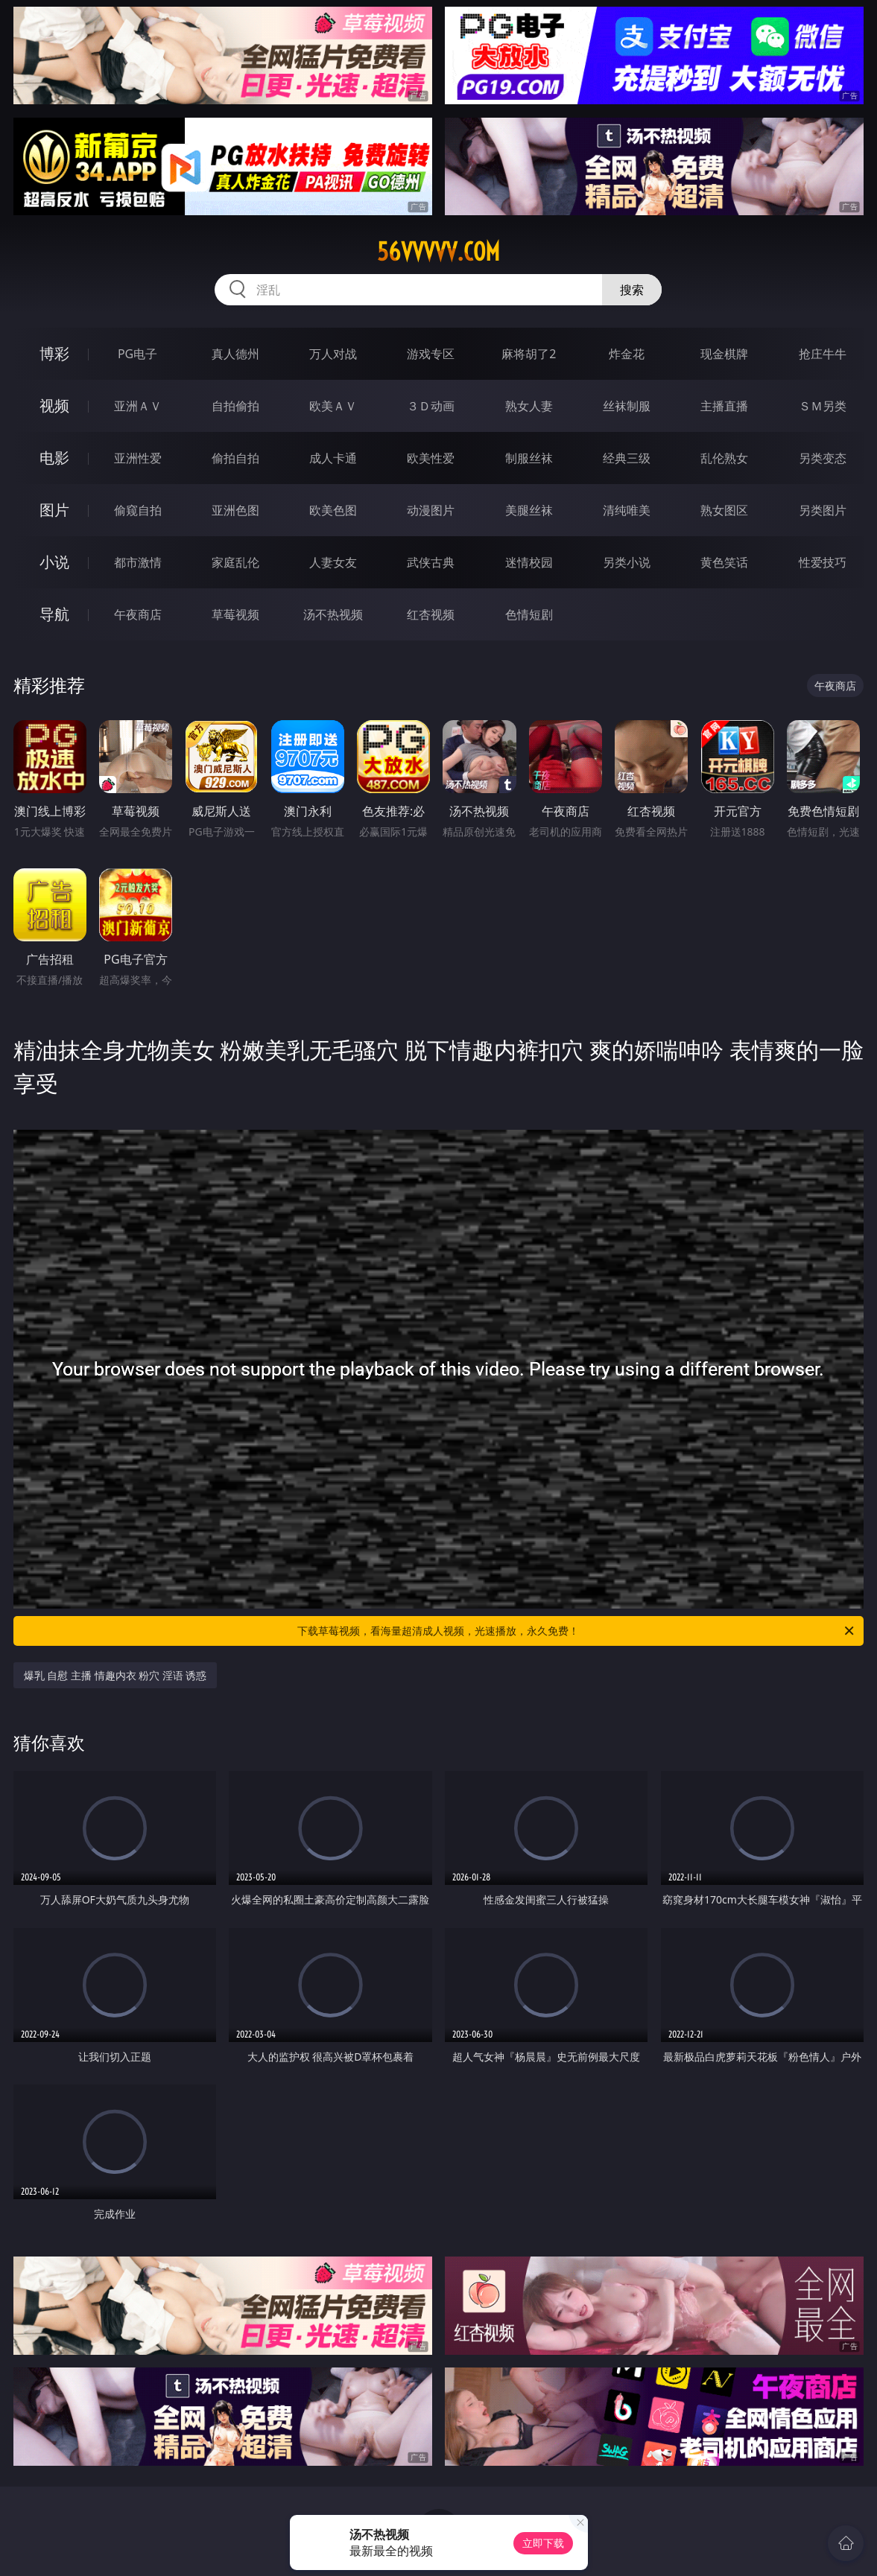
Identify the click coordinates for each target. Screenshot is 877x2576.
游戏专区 (431, 354)
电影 (54, 458)
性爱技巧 (822, 562)
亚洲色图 (235, 510)
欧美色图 (333, 510)
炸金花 (627, 354)
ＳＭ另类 (822, 406)
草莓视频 (235, 614)
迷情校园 (529, 562)
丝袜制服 (626, 406)
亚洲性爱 (138, 458)
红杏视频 (431, 614)
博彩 (54, 353)
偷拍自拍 (235, 458)
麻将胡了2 (528, 354)
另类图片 (822, 510)
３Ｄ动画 (431, 406)
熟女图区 (724, 510)
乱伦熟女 (724, 458)
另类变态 (822, 458)
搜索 (632, 290)
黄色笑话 (724, 562)
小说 (54, 562)
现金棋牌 (724, 354)
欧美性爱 (431, 458)
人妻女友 (333, 562)
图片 (54, 510)
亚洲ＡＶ (138, 406)
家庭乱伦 (235, 562)
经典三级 (626, 458)
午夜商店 (138, 614)
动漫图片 (431, 510)
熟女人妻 (529, 406)
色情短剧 (529, 614)
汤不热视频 (333, 614)
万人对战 (333, 354)
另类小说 (626, 562)
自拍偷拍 (235, 406)
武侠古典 (431, 562)
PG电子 (137, 354)
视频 (54, 405)
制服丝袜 (529, 458)
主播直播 (724, 406)
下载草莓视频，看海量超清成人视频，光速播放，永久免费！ (576, 1631)
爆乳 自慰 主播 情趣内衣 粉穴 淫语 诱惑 (115, 1675)
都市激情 (138, 562)
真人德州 (235, 354)
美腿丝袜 (529, 510)
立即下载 (543, 2543)
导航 (54, 614)
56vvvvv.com (438, 252)
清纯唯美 (626, 510)
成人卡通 (333, 458)
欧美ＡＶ (333, 406)
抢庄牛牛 (822, 354)
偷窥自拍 (138, 510)
